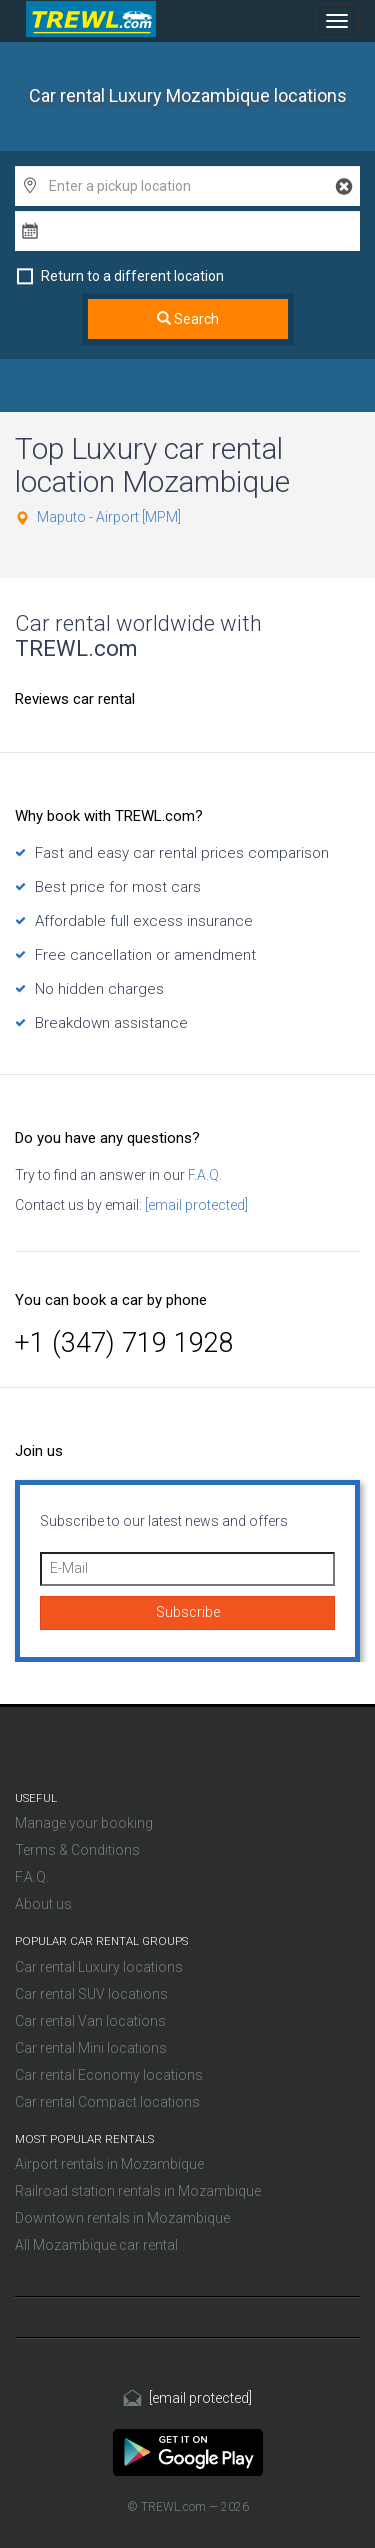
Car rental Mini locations (91, 2048)
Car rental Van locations (90, 2021)
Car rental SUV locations (91, 1994)
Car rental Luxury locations (99, 1967)
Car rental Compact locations (107, 2102)
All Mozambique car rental (96, 2245)
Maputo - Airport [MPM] (109, 517)
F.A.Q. (203, 1175)
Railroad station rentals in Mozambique (138, 2191)
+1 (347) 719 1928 (124, 1343)
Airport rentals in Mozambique (109, 2164)
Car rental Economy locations (109, 2075)
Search (188, 319)
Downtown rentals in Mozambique (122, 2218)
